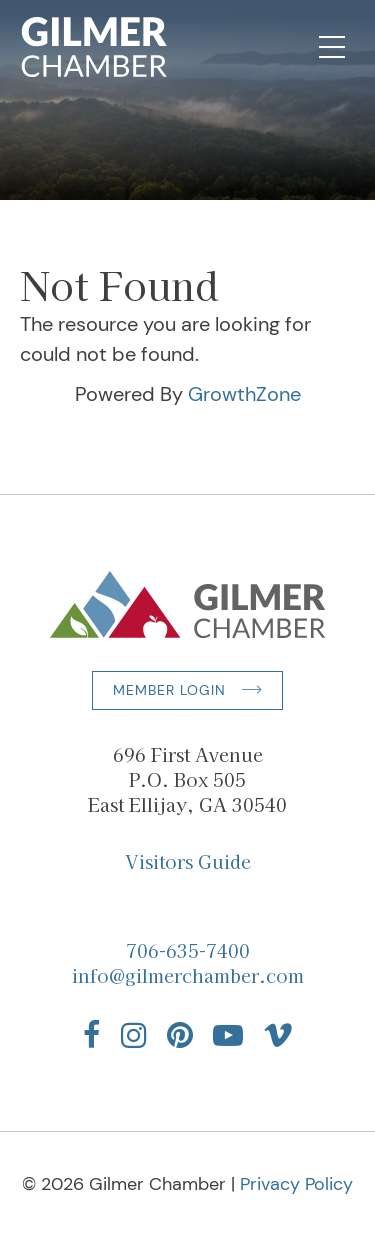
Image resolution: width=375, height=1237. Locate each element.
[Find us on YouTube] (228, 1035)
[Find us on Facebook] (92, 1035)
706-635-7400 (188, 950)
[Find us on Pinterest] (180, 1035)
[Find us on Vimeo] (278, 1035)
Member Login (169, 690)
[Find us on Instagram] (134, 1035)
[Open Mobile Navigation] (332, 47)
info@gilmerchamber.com (188, 975)
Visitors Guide (188, 861)
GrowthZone (244, 394)
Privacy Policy (296, 1184)
